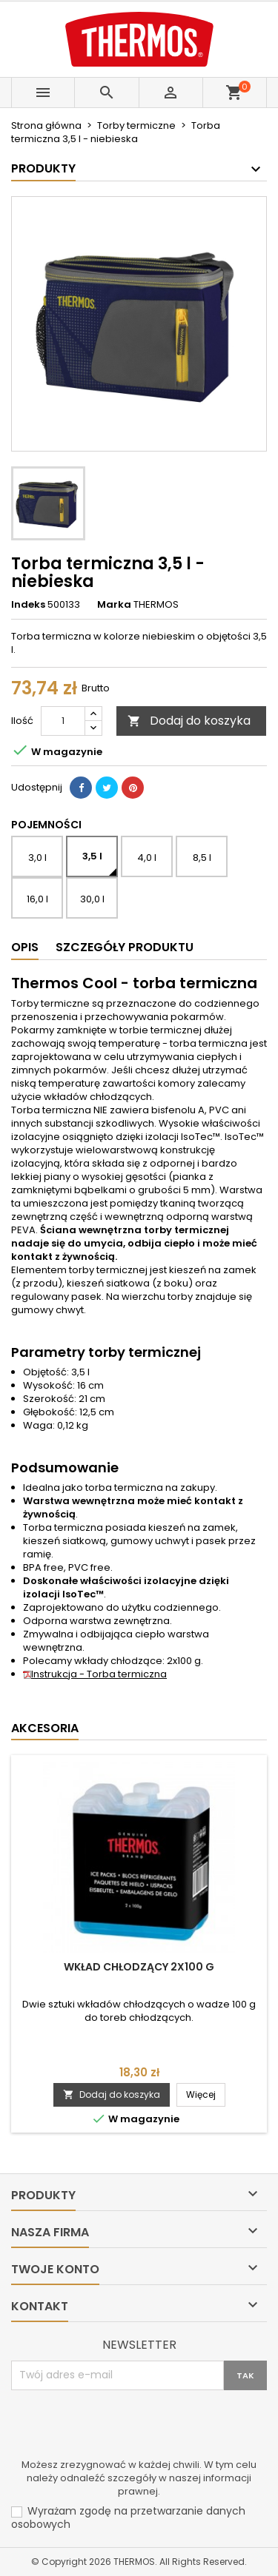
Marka (114, 604)
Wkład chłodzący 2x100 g (139, 1966)
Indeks (28, 604)
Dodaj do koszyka (189, 720)
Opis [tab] (25, 947)
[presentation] (123, 2426)
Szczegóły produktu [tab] (124, 947)
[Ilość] (63, 721)
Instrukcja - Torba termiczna (95, 1674)
